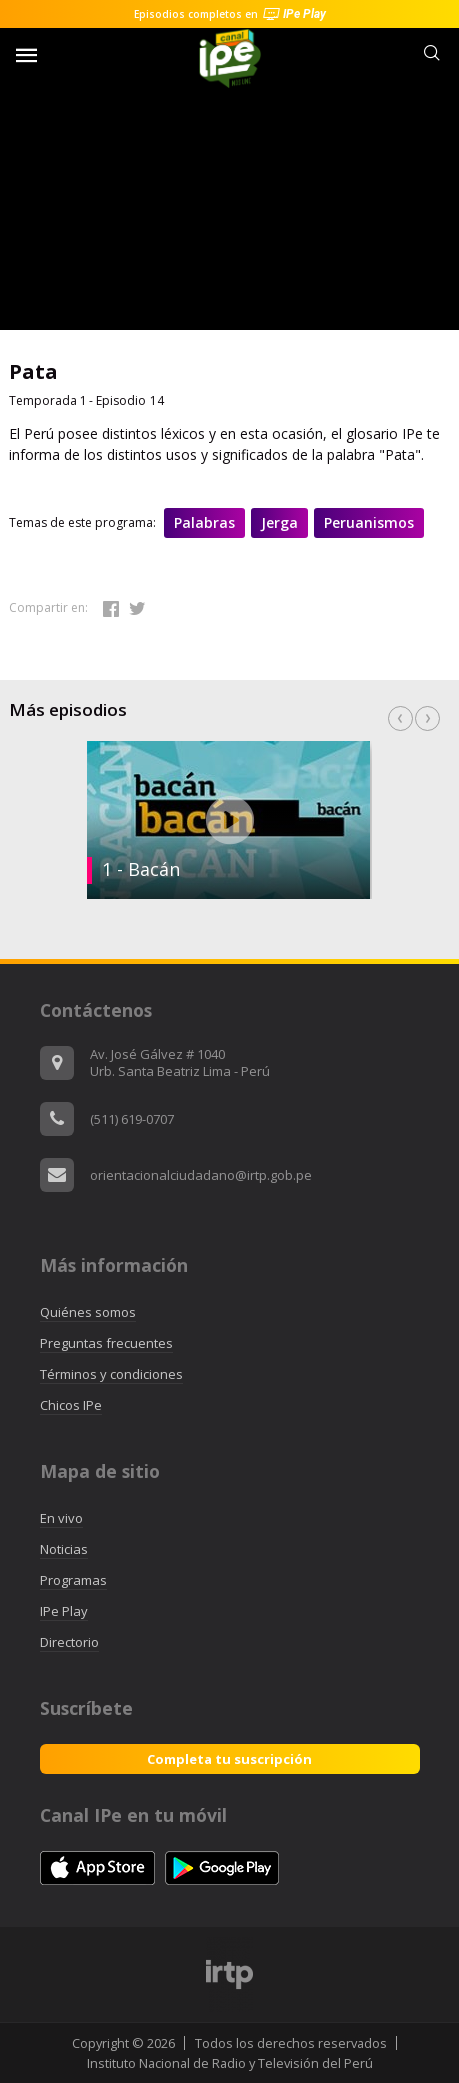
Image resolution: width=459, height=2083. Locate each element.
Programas (73, 1580)
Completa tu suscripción (229, 1759)
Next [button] (427, 718)
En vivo (61, 1518)
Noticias (64, 1549)
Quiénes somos (88, 1312)
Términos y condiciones (111, 1374)
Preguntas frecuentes (106, 1343)
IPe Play (64, 1611)
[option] (229, 820)
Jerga (279, 522)
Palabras (204, 522)
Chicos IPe (71, 1405)
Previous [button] (400, 718)
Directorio (69, 1642)
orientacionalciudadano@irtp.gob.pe (201, 1175)
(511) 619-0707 (132, 1119)
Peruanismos (369, 522)
